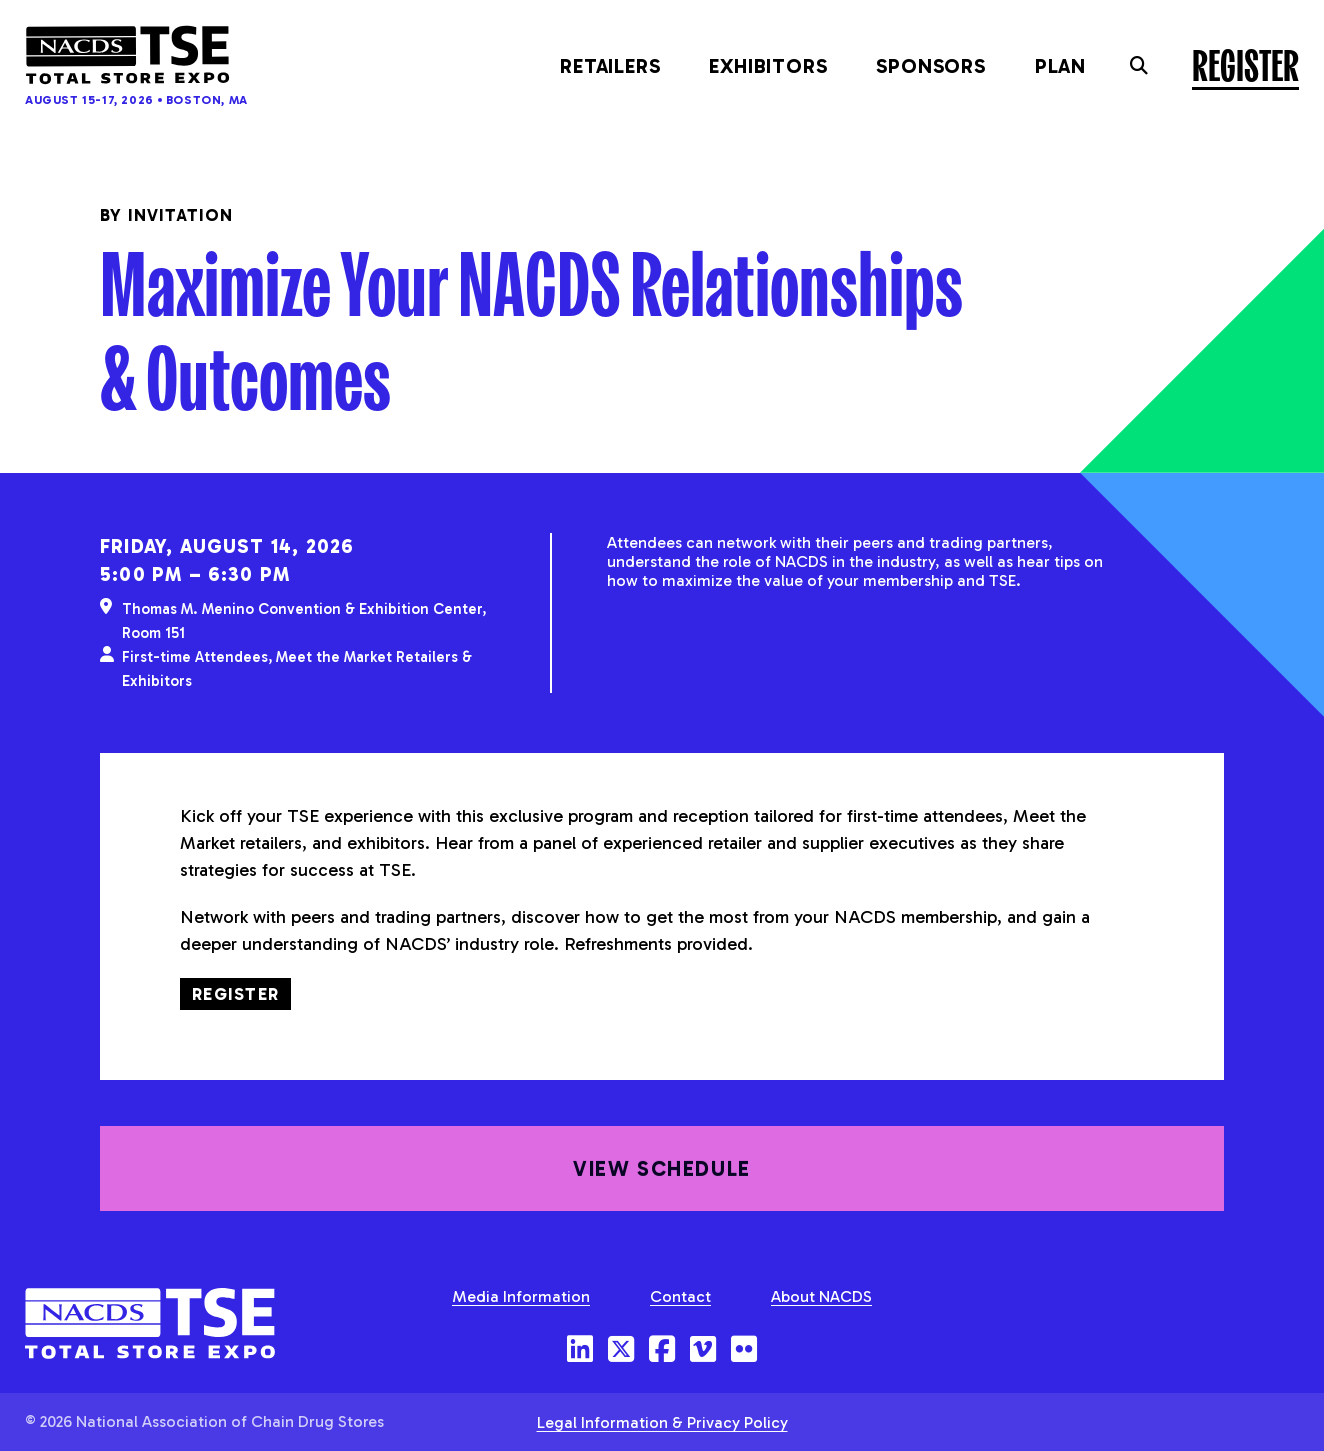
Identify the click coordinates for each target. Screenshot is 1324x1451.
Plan (1060, 66)
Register (1245, 63)
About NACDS (821, 1296)
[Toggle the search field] (1139, 66)
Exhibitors (768, 66)
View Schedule (661, 1191)
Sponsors (930, 66)
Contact (680, 1296)
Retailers (610, 66)
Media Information (521, 1296)
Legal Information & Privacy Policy (662, 1422)
